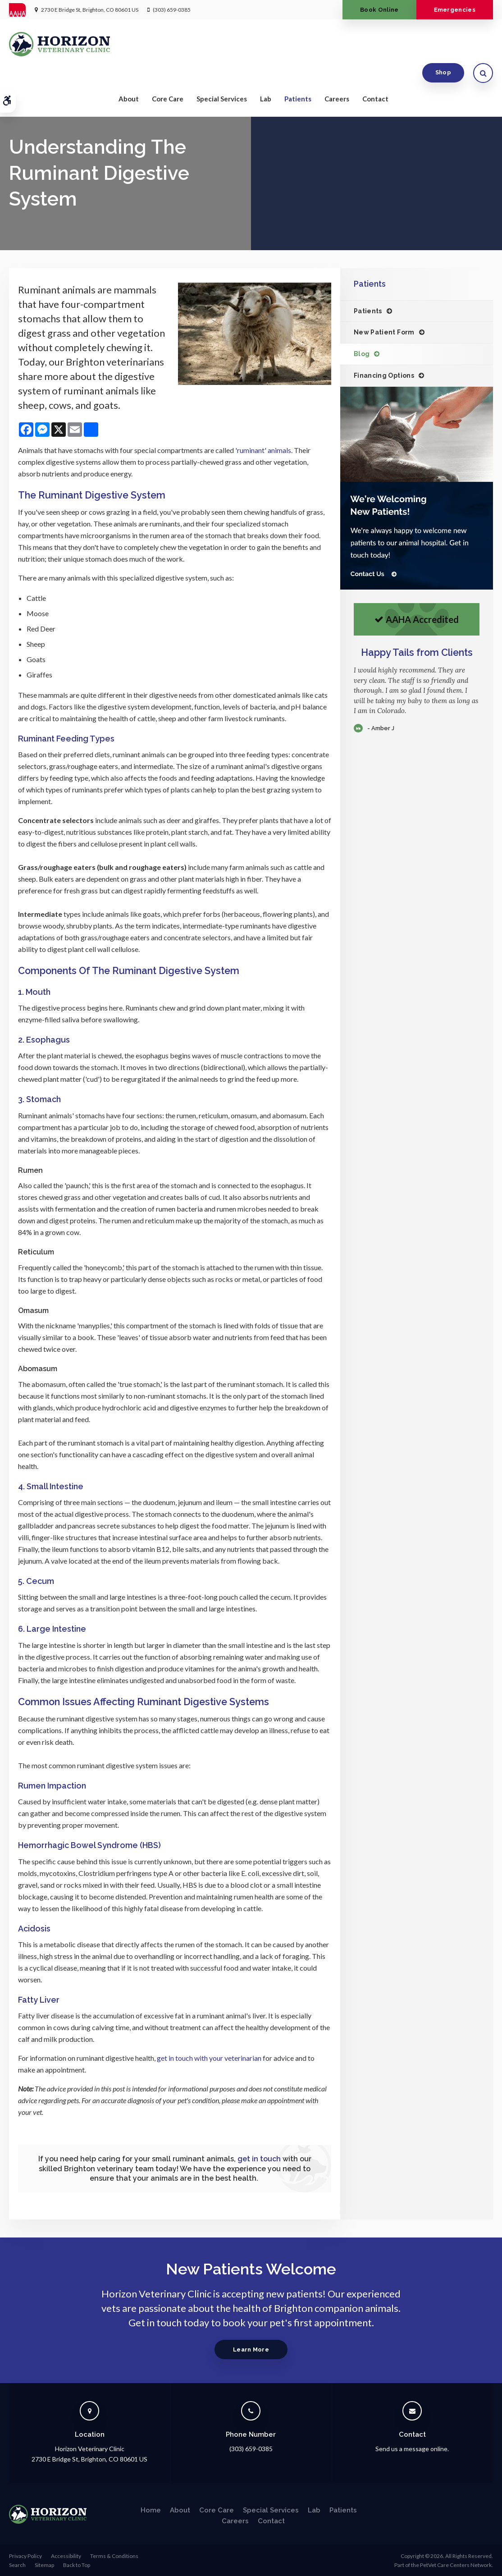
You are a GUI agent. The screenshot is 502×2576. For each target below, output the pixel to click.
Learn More (251, 2349)
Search (17, 2565)
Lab (265, 73)
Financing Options (384, 375)
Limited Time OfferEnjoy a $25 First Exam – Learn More (246, 99)
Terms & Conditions (114, 2556)
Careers (336, 73)
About (129, 73)
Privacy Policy (25, 2556)
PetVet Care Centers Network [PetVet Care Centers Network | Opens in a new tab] (456, 2565)
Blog (362, 353)
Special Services (221, 73)
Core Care (167, 73)
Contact (375, 73)
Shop (443, 44)
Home (151, 2510)
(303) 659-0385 (172, 9)
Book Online (372, 9)
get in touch (259, 2159)
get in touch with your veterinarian (209, 2058)
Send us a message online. (412, 2448)
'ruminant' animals (263, 450)
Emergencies (452, 9)
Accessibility (66, 2556)
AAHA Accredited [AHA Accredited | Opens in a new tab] (416, 619)
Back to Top (76, 2565)
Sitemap (44, 2565)
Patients (297, 73)
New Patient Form (384, 332)
